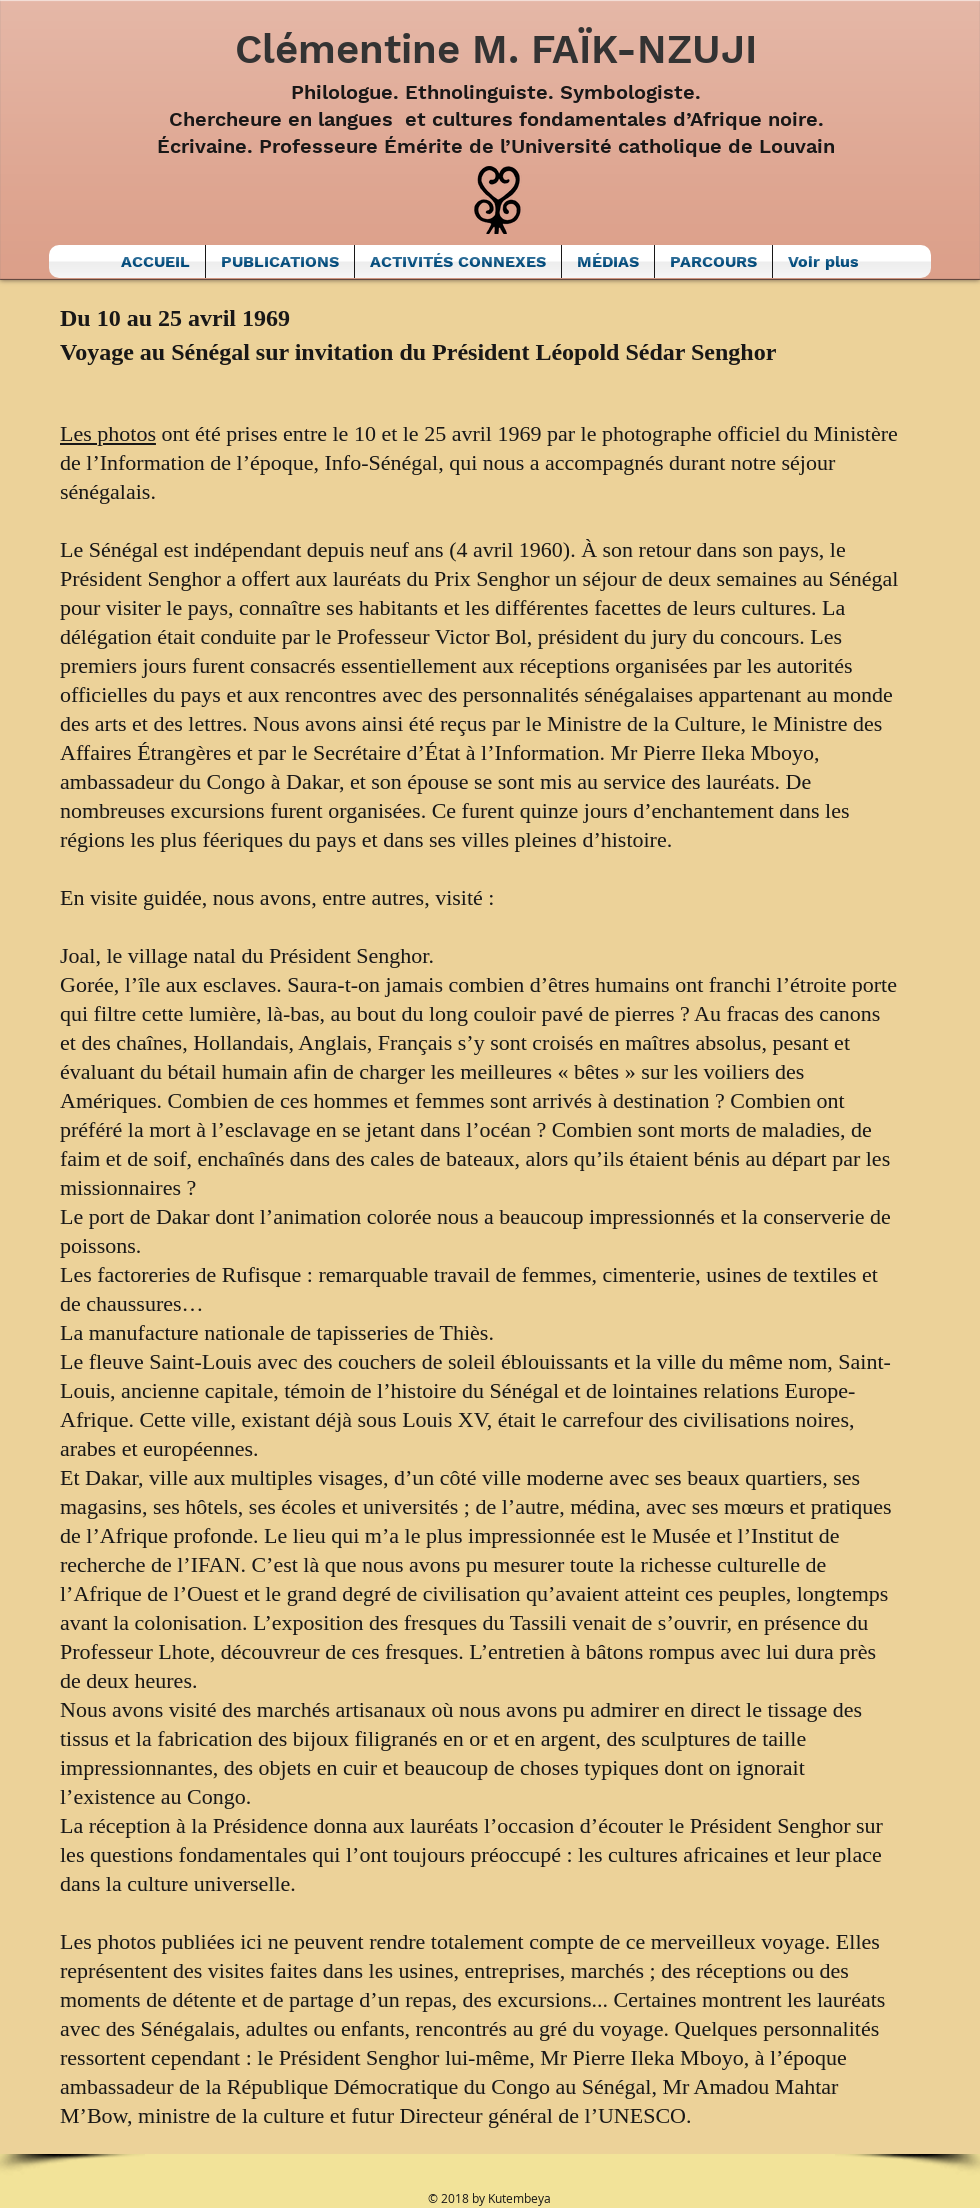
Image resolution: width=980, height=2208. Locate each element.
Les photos (108, 433)
